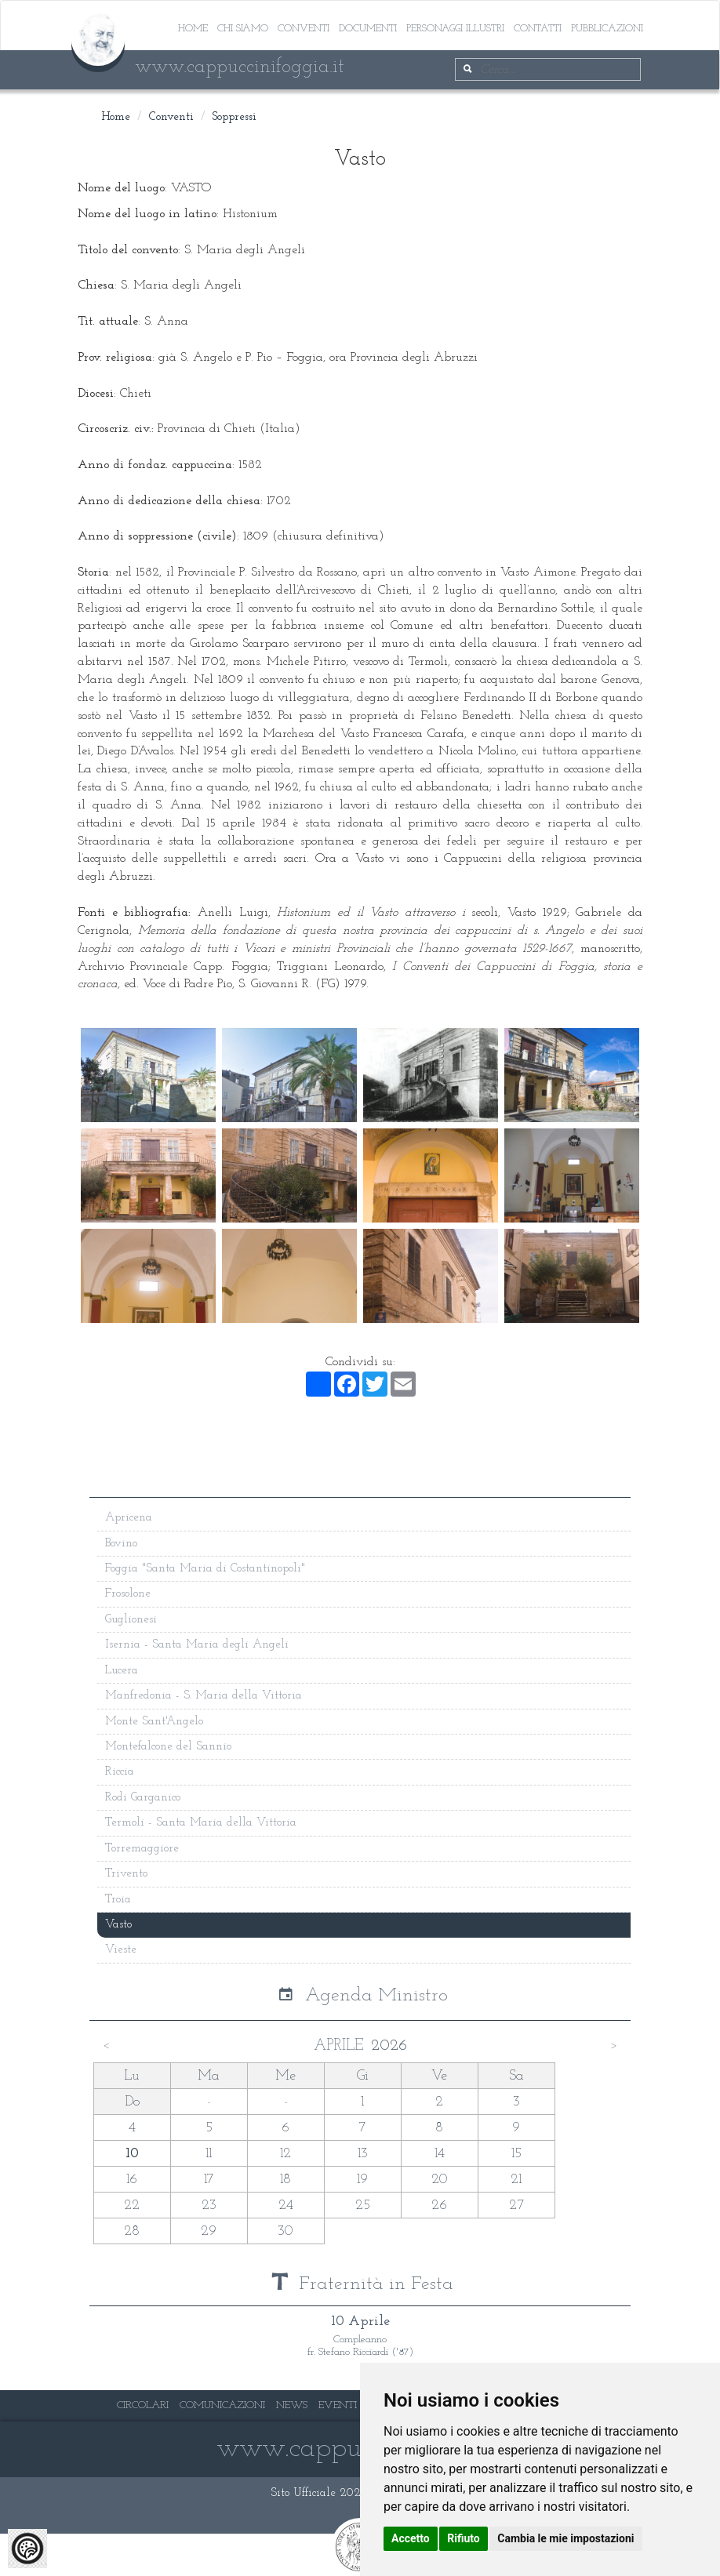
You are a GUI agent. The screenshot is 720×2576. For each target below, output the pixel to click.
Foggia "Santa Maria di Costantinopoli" (205, 1569)
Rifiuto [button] (463, 2538)
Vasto (118, 1925)
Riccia (119, 1772)
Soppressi (234, 117)
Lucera (121, 1671)
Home (193, 29)
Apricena (128, 1518)
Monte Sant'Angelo (154, 1722)
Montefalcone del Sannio (168, 1747)
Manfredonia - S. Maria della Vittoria (203, 1696)
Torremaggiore (142, 1849)
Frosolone (128, 1594)
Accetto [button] (410, 2538)
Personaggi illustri (455, 29)
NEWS (291, 2405)
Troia (118, 1900)
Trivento (126, 1874)
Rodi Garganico (142, 1798)
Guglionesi (131, 1620)
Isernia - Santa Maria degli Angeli (197, 1645)
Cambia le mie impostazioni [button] (565, 2538)
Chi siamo (242, 29)
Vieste (120, 1950)
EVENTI (337, 2405)
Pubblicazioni (607, 29)
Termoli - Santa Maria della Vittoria (200, 1823)
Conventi (303, 29)
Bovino (121, 1544)
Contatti (538, 29)
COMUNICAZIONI (222, 2405)
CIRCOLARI (143, 2405)
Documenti (368, 29)
